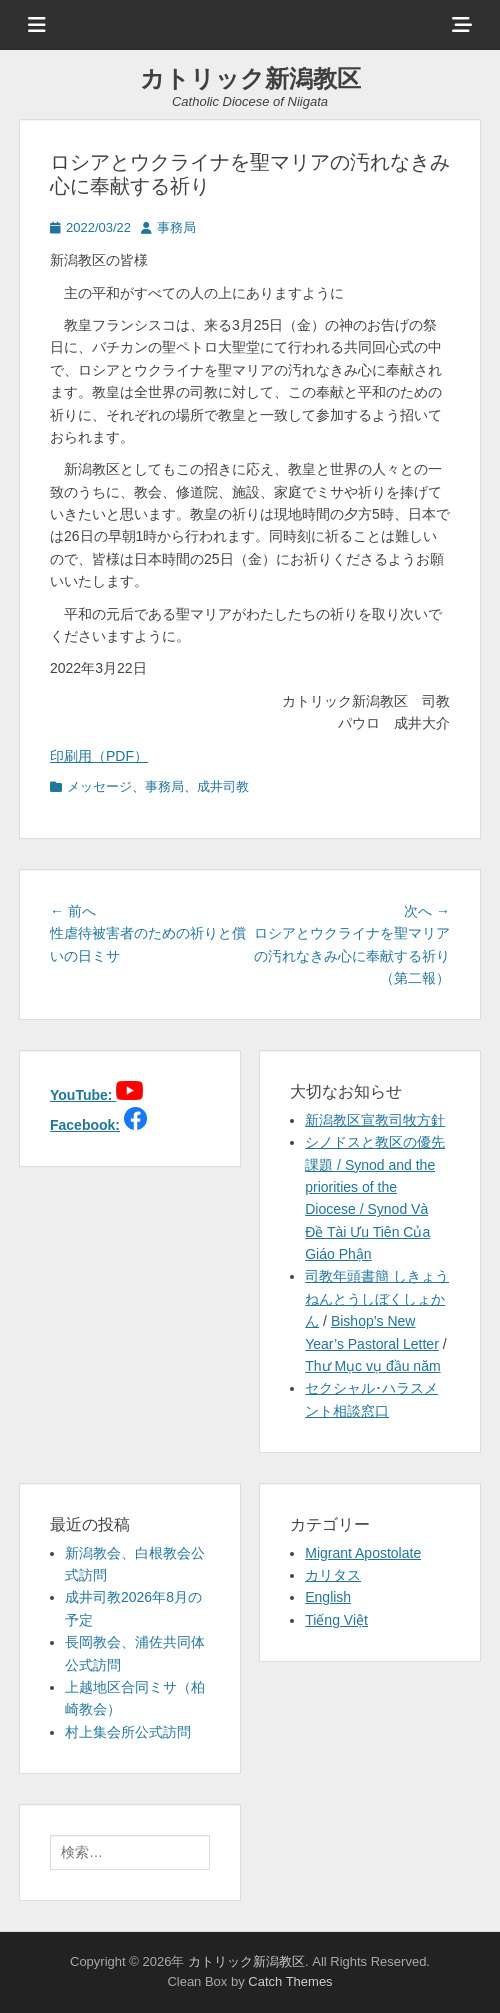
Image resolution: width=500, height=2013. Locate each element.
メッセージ (99, 786)
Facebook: (85, 1125)
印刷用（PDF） (99, 756)
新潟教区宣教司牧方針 (375, 1120)
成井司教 (223, 786)
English (328, 1597)
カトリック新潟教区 (250, 78)
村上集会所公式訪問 (128, 1732)
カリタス (333, 1575)
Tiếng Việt (336, 1620)
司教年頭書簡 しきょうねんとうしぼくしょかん (377, 1298)
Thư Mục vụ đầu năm (372, 1366)
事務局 (176, 227)
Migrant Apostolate (363, 1553)
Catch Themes (290, 1981)
